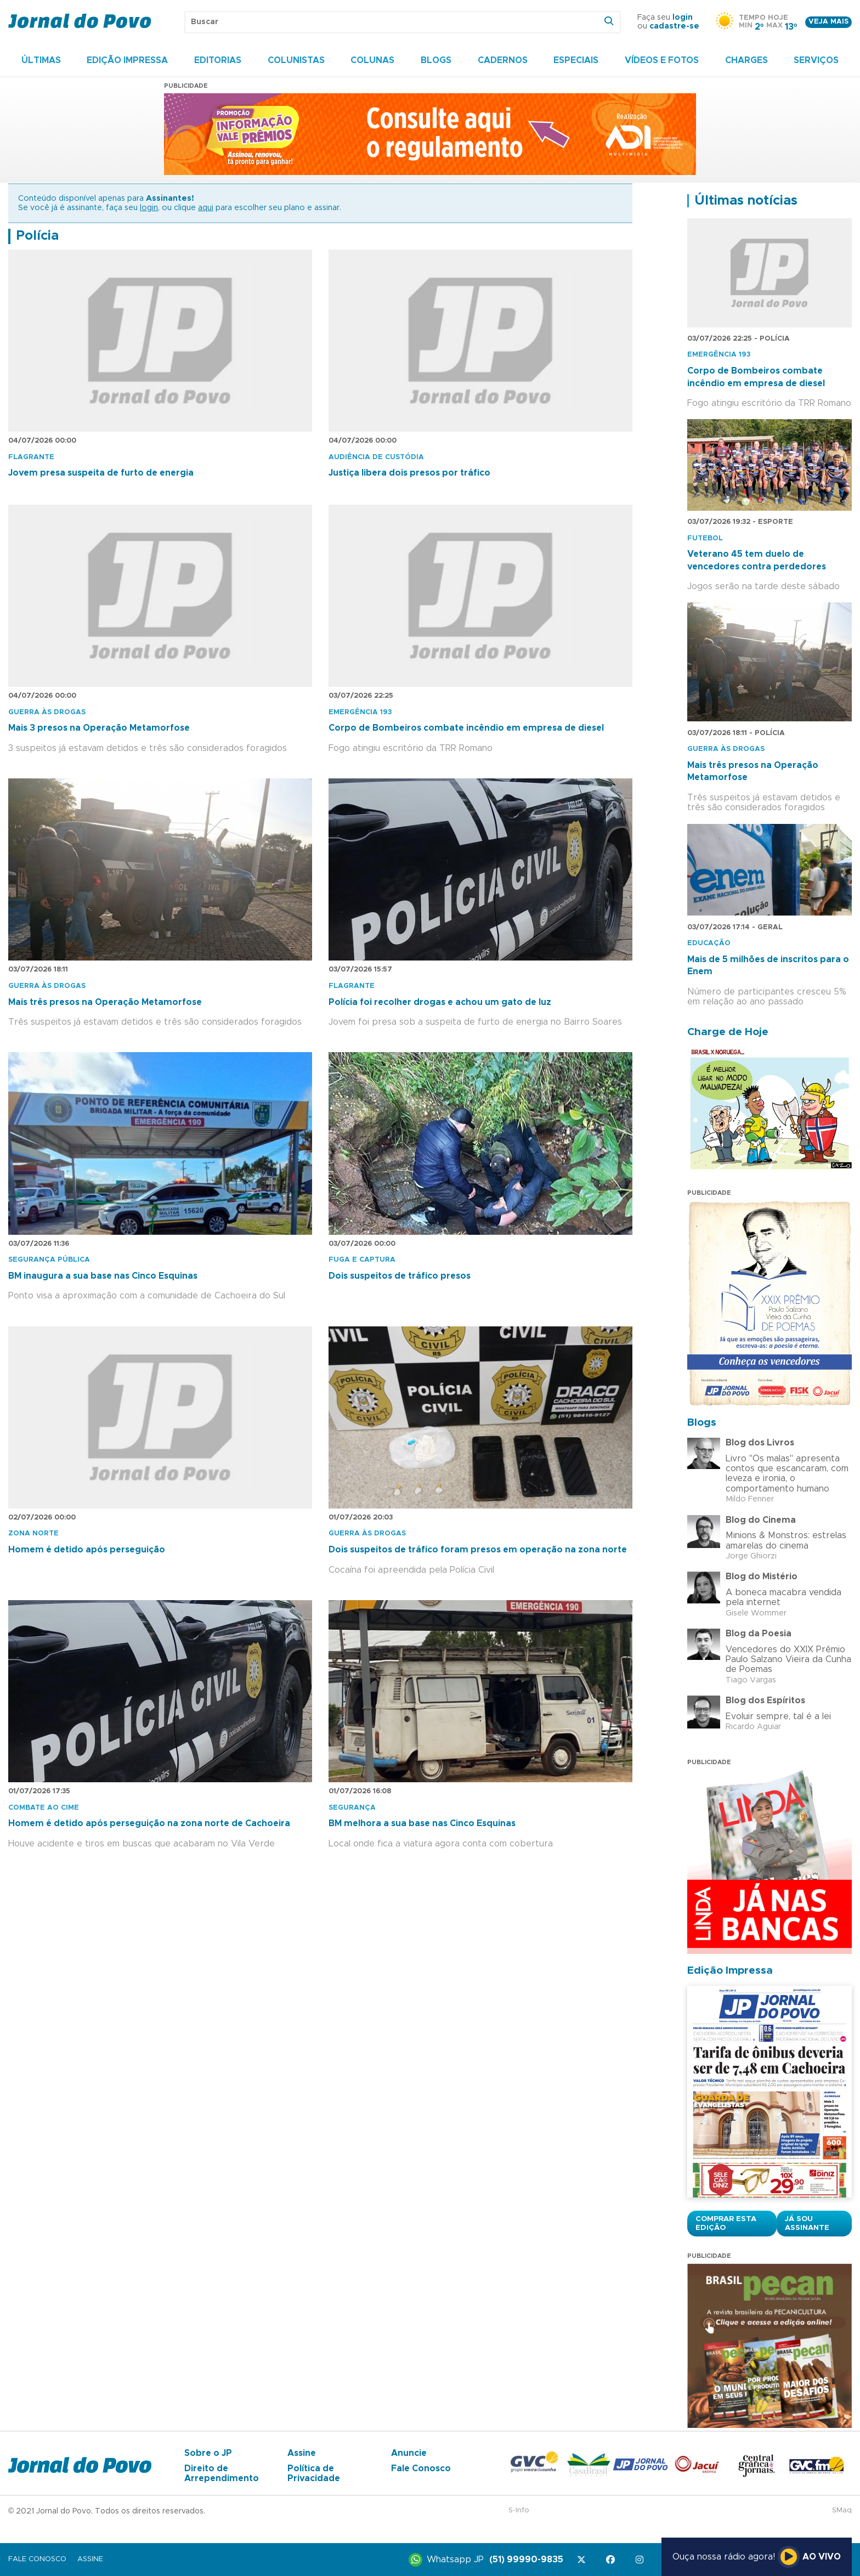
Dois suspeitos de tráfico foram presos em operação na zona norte (478, 1549)
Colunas (372, 60)
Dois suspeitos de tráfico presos (400, 1276)
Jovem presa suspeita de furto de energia (101, 472)
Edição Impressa (127, 60)
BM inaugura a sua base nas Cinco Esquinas (102, 1276)
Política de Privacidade (313, 2473)
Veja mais (828, 21)
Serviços (816, 60)
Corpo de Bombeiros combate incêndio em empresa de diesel (466, 728)
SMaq (842, 2510)
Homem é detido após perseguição (86, 1549)
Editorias (217, 60)
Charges (746, 60)
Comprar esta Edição (725, 2223)
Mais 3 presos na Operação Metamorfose (99, 728)
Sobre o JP (208, 2453)
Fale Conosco (421, 2468)
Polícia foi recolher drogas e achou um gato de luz (440, 1002)
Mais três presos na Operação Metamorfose (105, 1002)
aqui (205, 208)
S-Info (518, 2510)
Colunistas (296, 60)
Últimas (41, 60)
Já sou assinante (807, 2223)
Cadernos (503, 60)
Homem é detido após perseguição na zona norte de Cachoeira (149, 1823)
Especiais (575, 60)
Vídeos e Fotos (662, 60)
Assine (301, 2453)
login (682, 17)
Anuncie (409, 2453)
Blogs (436, 60)
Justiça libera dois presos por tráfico (409, 472)
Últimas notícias (745, 200)
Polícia (37, 235)
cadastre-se (674, 26)
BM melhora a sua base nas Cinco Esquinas (422, 1823)
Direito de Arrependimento (221, 2473)
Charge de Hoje (727, 1032)
